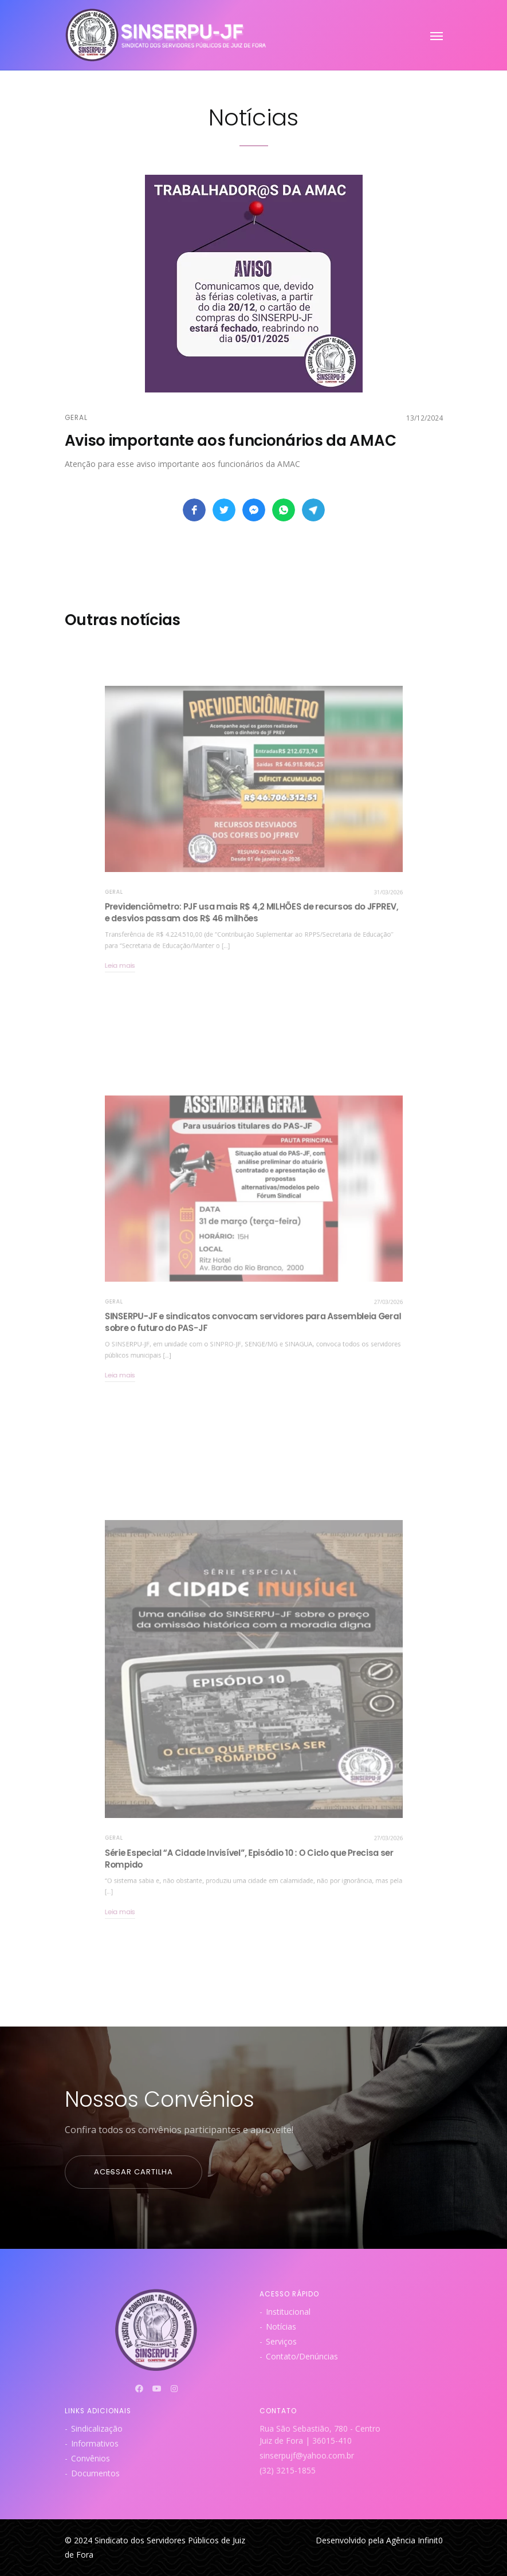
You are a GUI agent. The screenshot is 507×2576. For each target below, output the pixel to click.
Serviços (281, 2341)
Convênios (90, 2458)
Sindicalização (97, 2428)
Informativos (95, 2443)
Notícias (281, 2326)
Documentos (95, 2473)
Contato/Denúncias (302, 2356)
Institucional (288, 2311)
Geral (76, 417)
